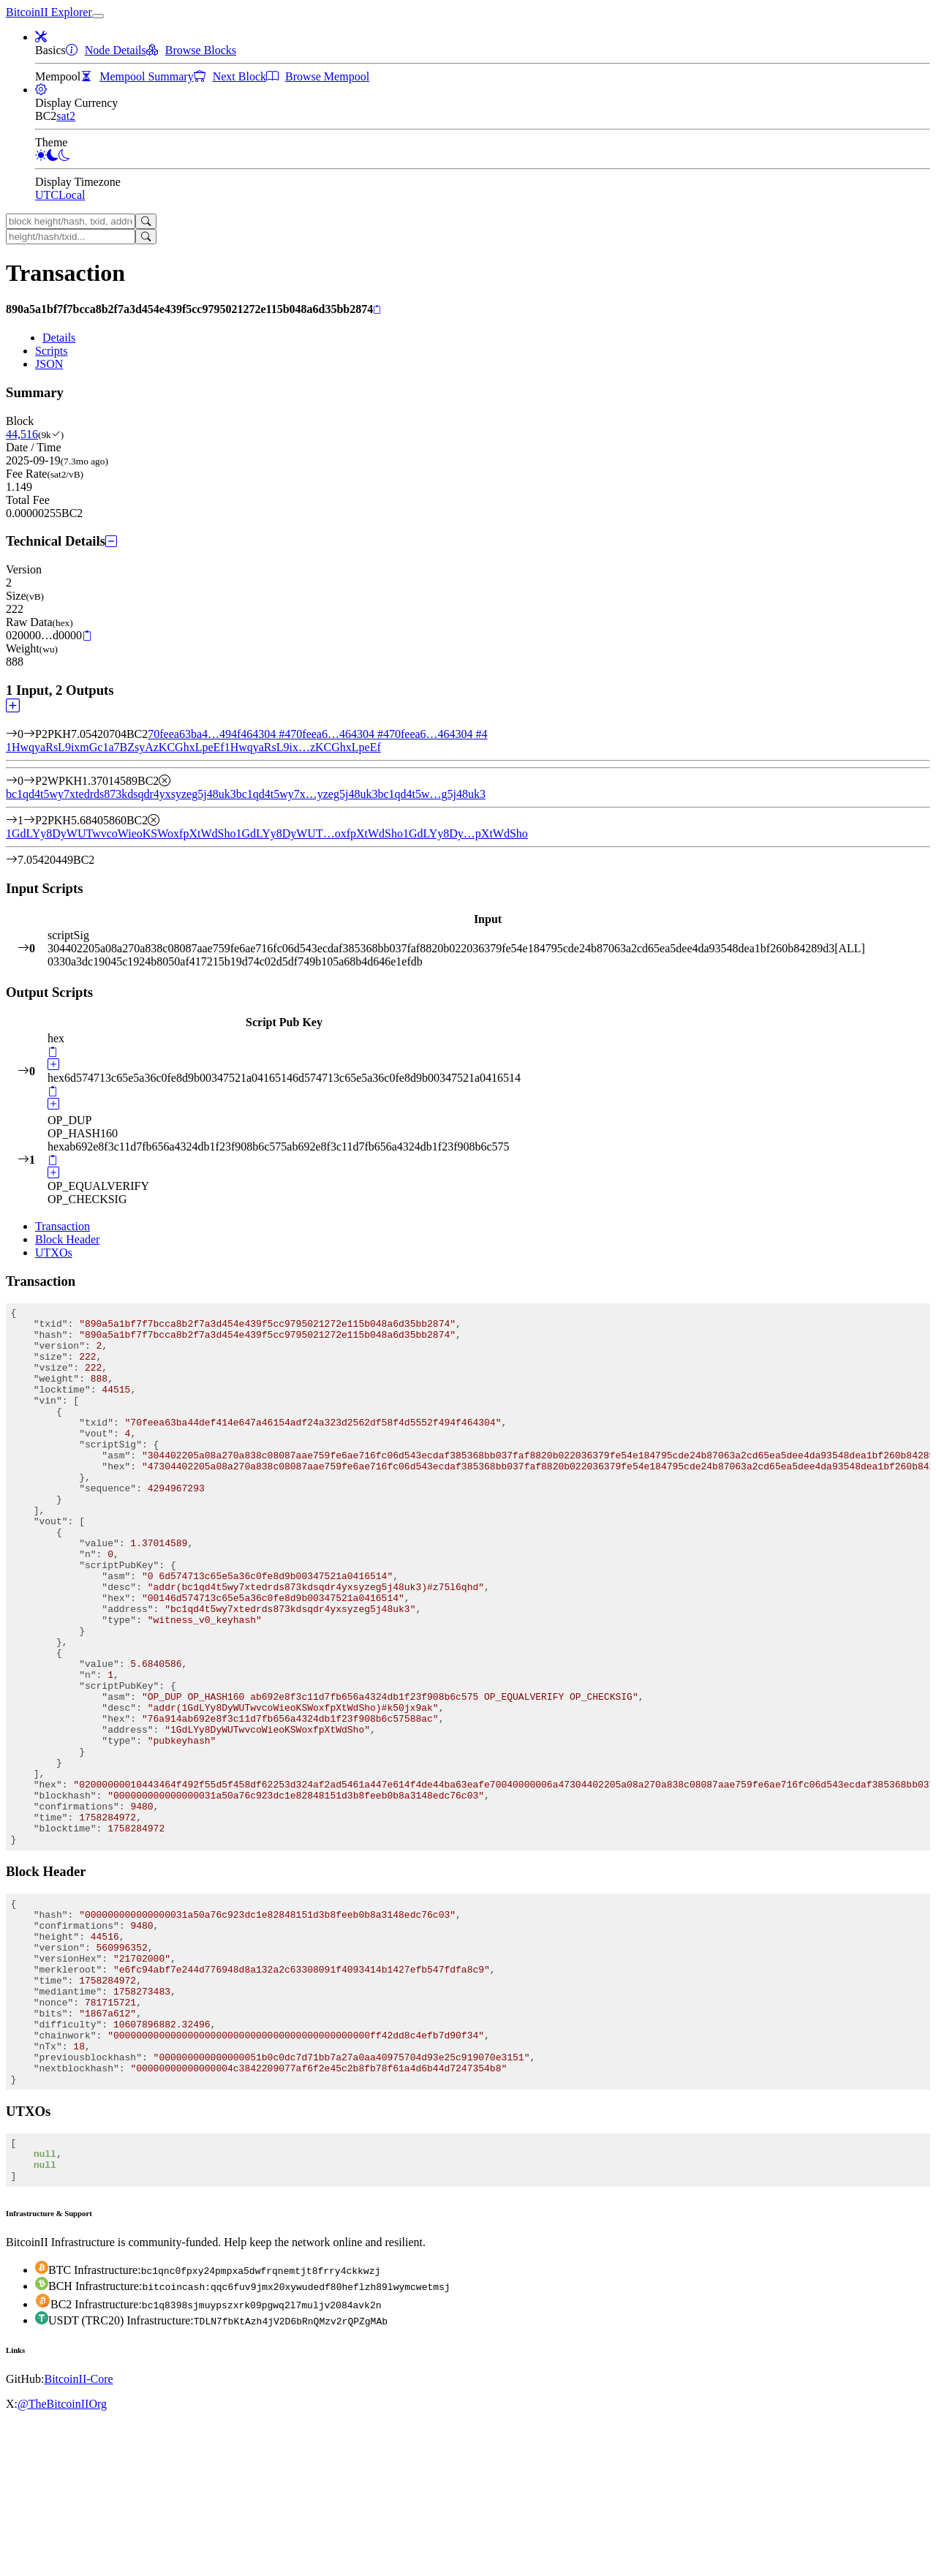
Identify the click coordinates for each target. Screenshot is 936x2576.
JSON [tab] (49, 364)
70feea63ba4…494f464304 (219, 734)
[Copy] (377, 310)
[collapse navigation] (98, 16)
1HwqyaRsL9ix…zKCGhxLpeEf (302, 747)
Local (71, 195)
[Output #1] (29, 820)
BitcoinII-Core (78, 2532)
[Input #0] (29, 734)
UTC (46, 195)
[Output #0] (29, 781)
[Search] (145, 221)
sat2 (65, 116)
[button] (41, 37)
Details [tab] (58, 337)
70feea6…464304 (339, 734)
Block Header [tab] (67, 1239)
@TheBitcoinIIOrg (62, 2557)
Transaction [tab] (62, 1226)
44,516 (22, 434)
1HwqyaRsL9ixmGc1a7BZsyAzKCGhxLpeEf (115, 747)
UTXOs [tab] (53, 1252)
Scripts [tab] (51, 350)
